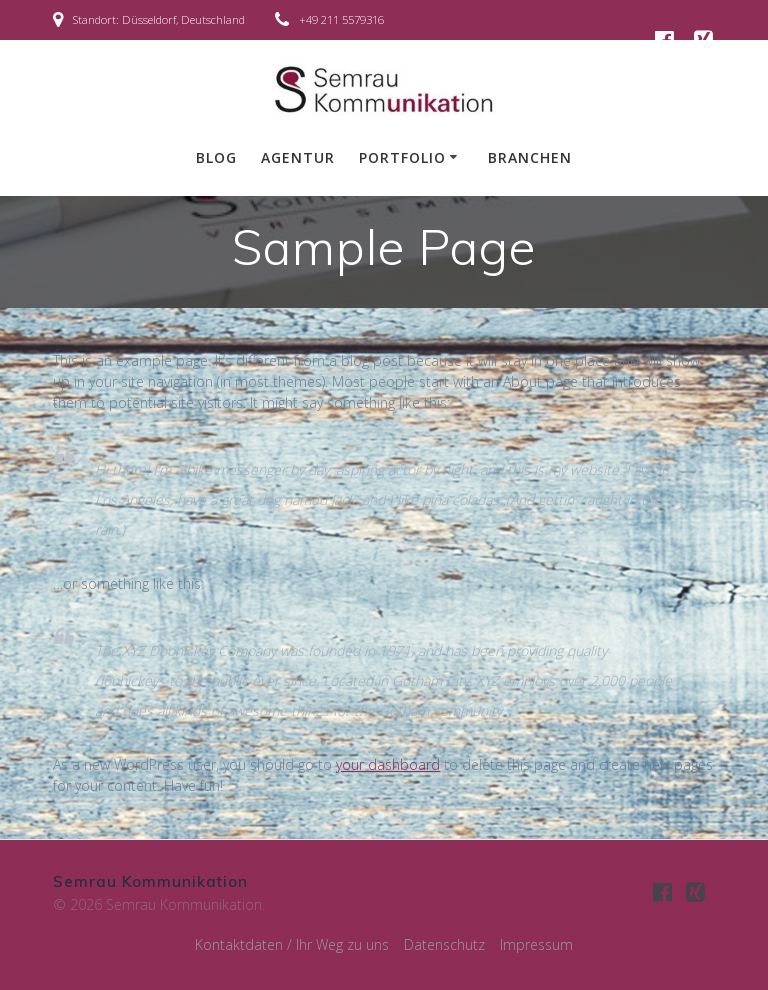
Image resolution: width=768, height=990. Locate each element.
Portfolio (402, 157)
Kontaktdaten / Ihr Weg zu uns (292, 944)
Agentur (298, 157)
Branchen (530, 157)
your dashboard (388, 764)
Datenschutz (444, 944)
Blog (216, 157)
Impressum (536, 944)
